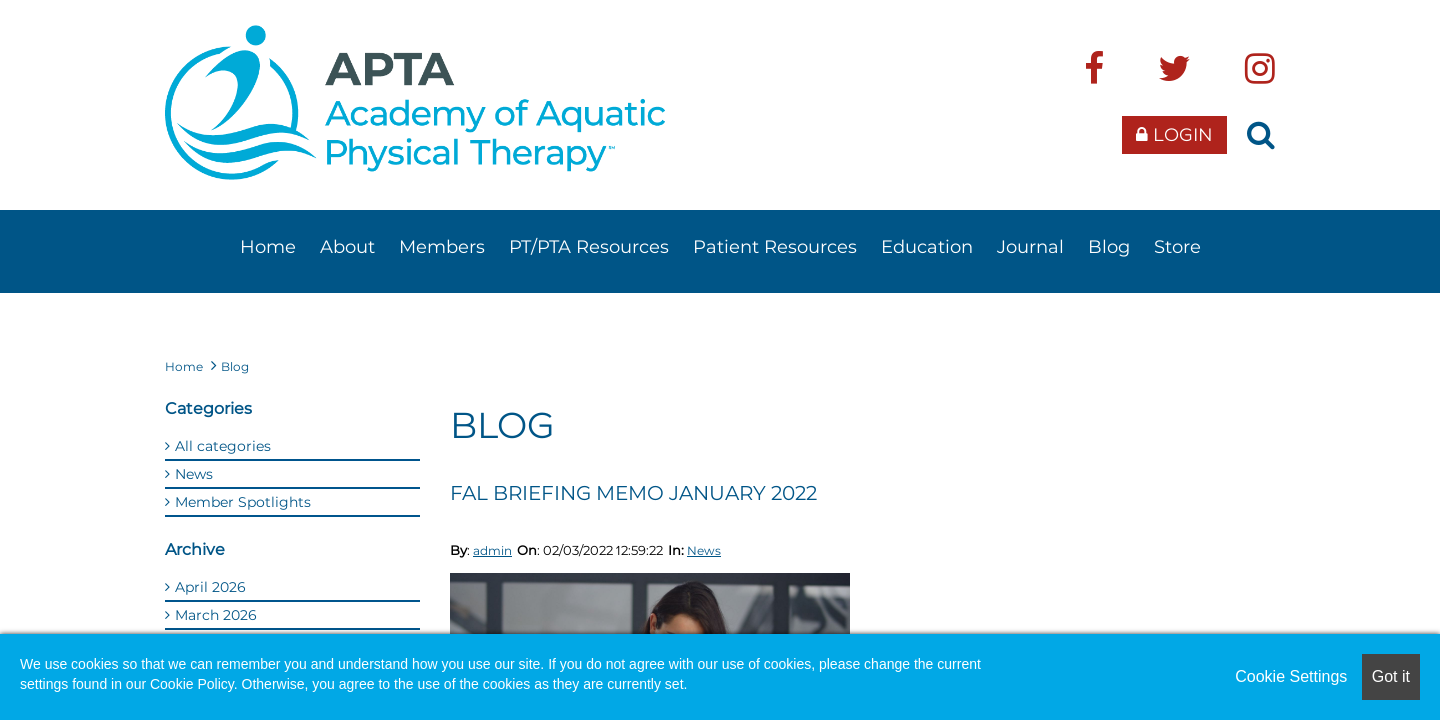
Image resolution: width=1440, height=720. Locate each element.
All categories (223, 446)
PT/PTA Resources (589, 247)
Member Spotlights (243, 502)
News (704, 550)
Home (268, 247)
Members (442, 247)
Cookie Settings (1291, 676)
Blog (1109, 247)
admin (492, 550)
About (347, 247)
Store (1177, 247)
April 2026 (210, 587)
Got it (1391, 676)
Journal (1030, 247)
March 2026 (216, 615)
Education (927, 247)
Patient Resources (775, 247)
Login (1174, 135)
